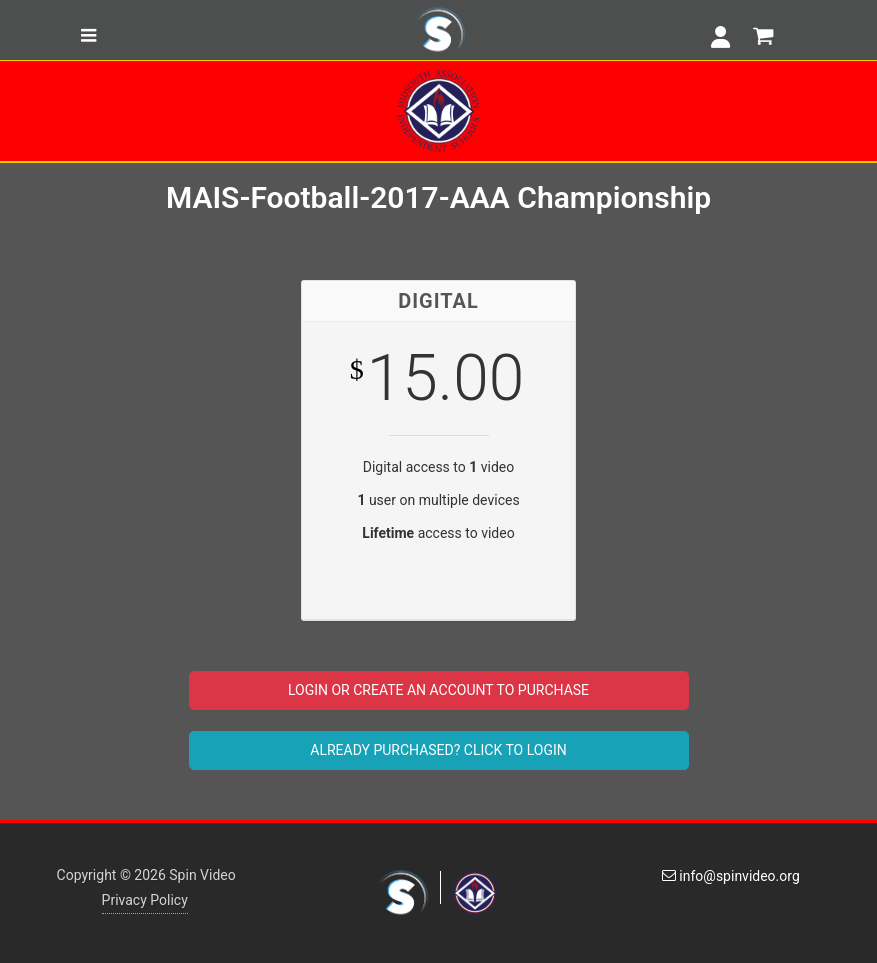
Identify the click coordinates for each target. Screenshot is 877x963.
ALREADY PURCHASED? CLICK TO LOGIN (438, 750)
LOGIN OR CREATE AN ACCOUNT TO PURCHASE (438, 690)
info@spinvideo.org (731, 876)
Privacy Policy (145, 900)
